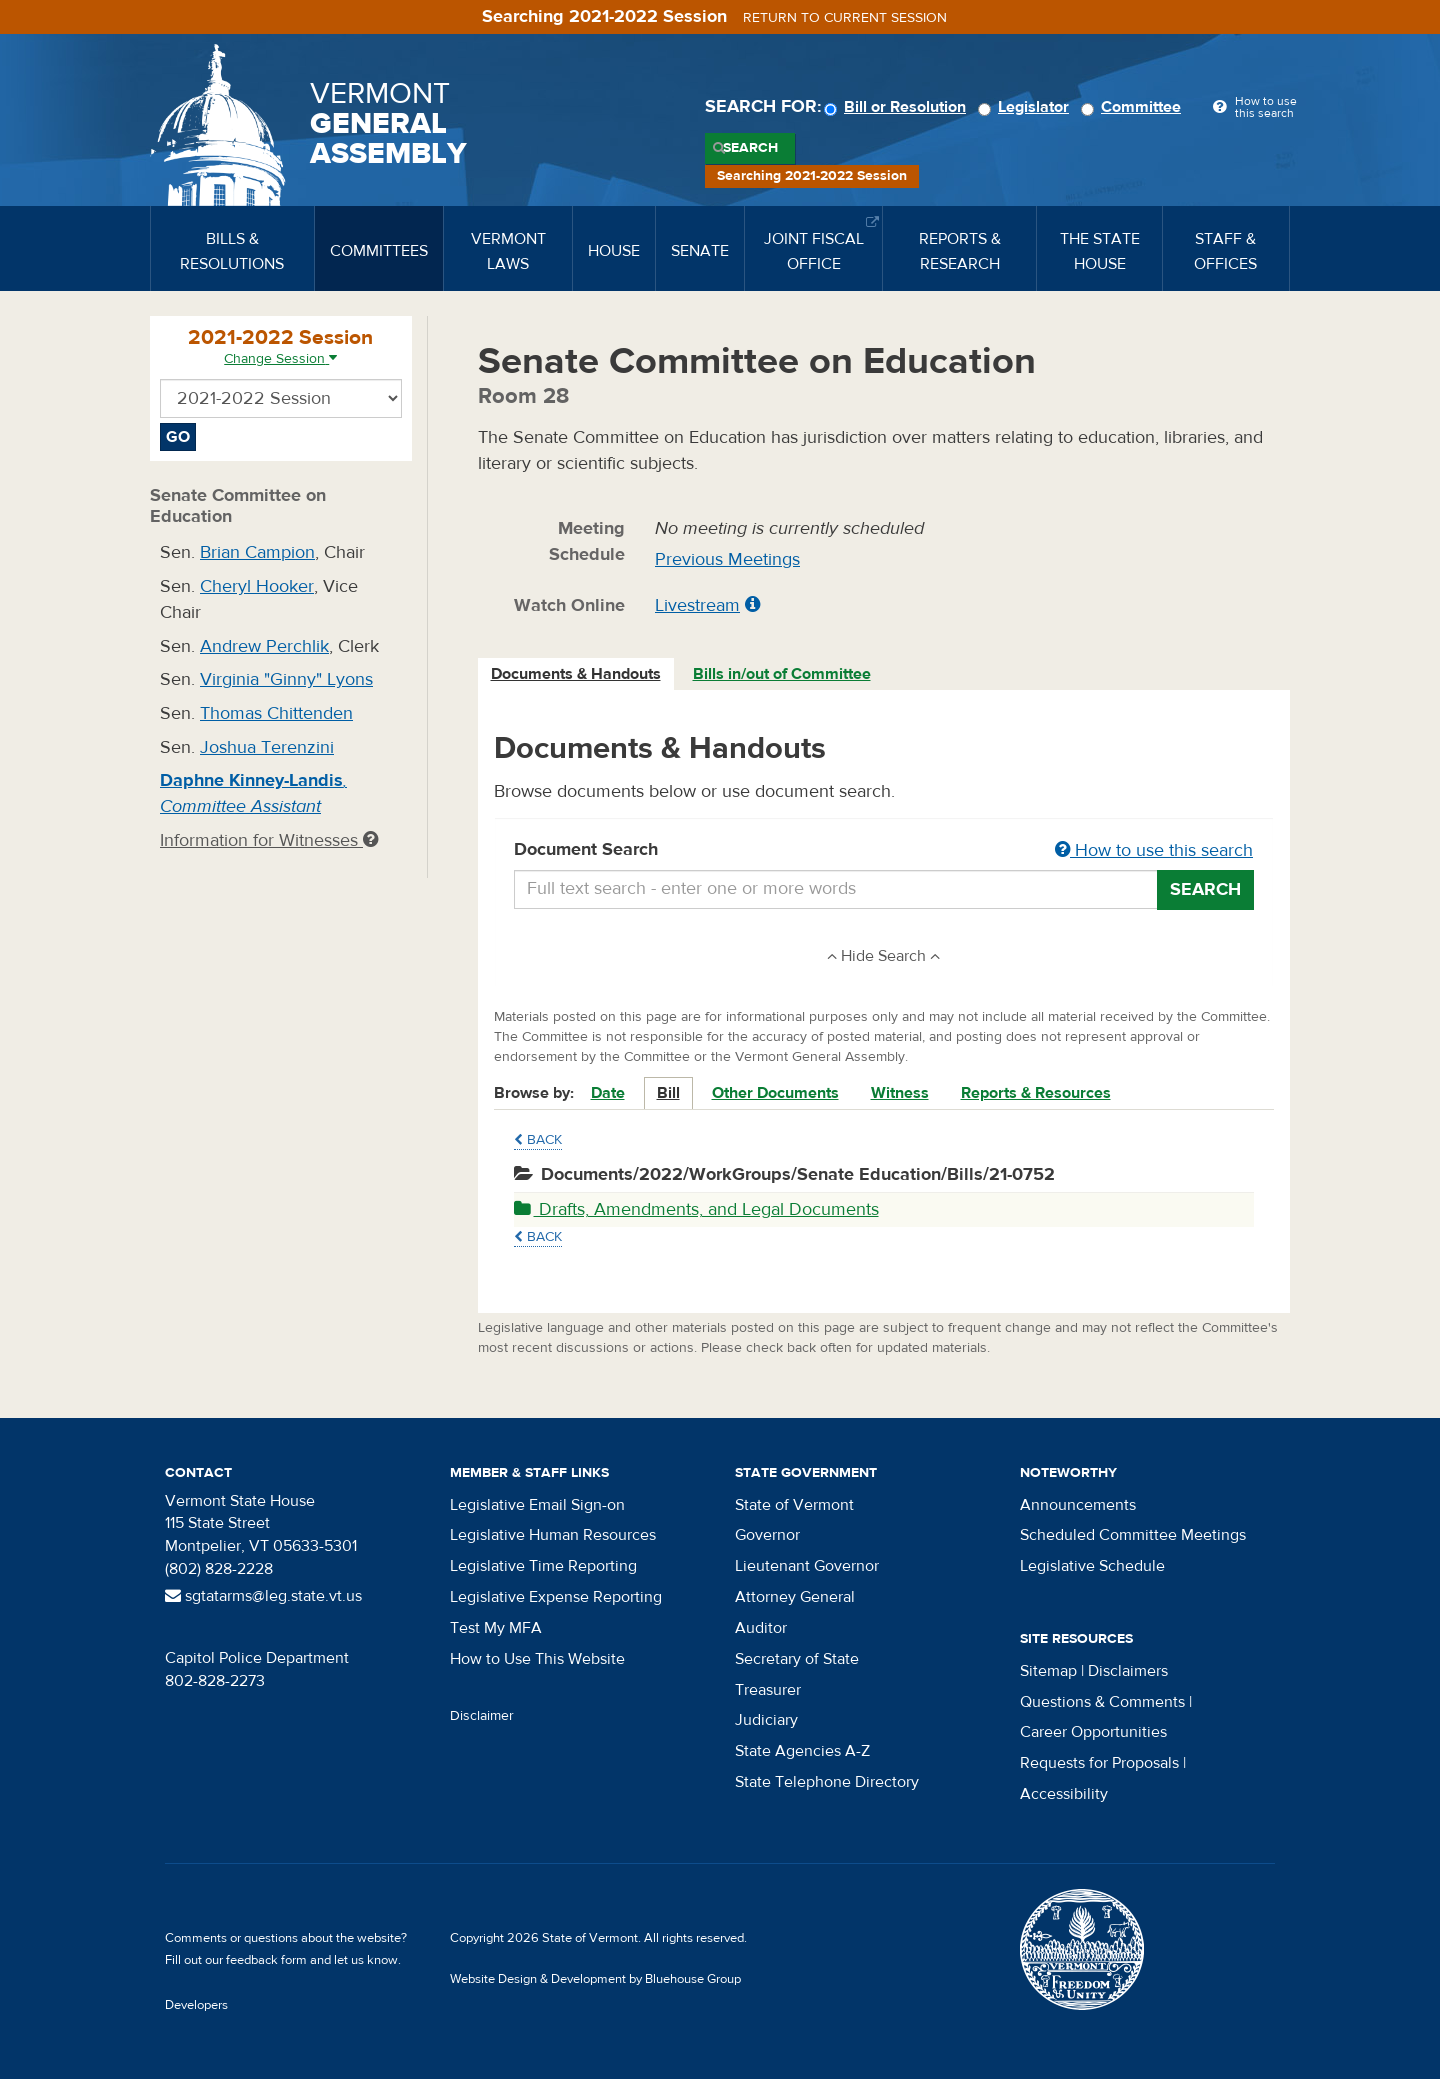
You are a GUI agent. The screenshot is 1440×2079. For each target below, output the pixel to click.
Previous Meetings (727, 559)
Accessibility (1064, 1794)
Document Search (884, 851)
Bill (668, 1093)
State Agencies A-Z (802, 1751)
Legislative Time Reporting (543, 1566)
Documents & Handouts (576, 674)
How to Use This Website (537, 1659)
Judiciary (766, 1720)
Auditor (761, 1628)
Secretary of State (797, 1659)
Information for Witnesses (269, 840)
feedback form (266, 1960)
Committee (1134, 107)
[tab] (577, 674)
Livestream (697, 605)
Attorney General (795, 1597)
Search (750, 148)
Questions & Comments (1102, 1702)
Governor (767, 1535)
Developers (196, 2005)
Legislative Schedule (1092, 1566)
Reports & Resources (1036, 1093)
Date (608, 1093)
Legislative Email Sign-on (537, 1505)
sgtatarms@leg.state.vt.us (263, 1596)
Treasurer (768, 1690)
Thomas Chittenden (276, 713)
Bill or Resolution (898, 107)
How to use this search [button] (1154, 850)
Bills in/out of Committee (782, 674)
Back (538, 1140)
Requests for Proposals (1099, 1763)
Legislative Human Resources (553, 1535)
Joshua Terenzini (267, 747)
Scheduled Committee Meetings (1133, 1535)
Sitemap (1048, 1671)
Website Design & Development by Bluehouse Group (595, 1979)
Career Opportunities (1093, 1732)
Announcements (1078, 1505)
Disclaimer (482, 1716)
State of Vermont (794, 1505)
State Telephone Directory (827, 1782)
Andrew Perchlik (264, 646)
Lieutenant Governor (807, 1566)
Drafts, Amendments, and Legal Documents (696, 1209)
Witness (900, 1093)
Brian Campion (257, 552)
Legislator (1026, 107)
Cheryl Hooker (257, 586)
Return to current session (845, 18)
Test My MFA (496, 1628)
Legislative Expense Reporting (556, 1597)
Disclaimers (1128, 1671)
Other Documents (775, 1093)
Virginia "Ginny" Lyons (286, 679)
